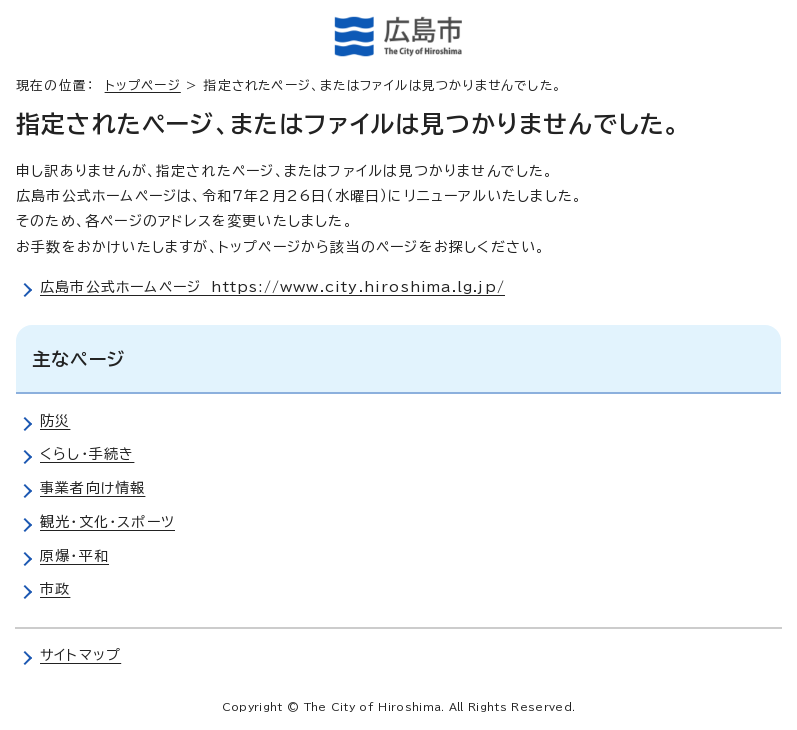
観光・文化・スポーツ (107, 522)
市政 (55, 589)
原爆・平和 (74, 556)
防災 (55, 421)
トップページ (143, 85)
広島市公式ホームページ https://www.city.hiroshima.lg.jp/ (272, 287)
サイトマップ (80, 655)
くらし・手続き (87, 454)
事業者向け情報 (92, 488)
